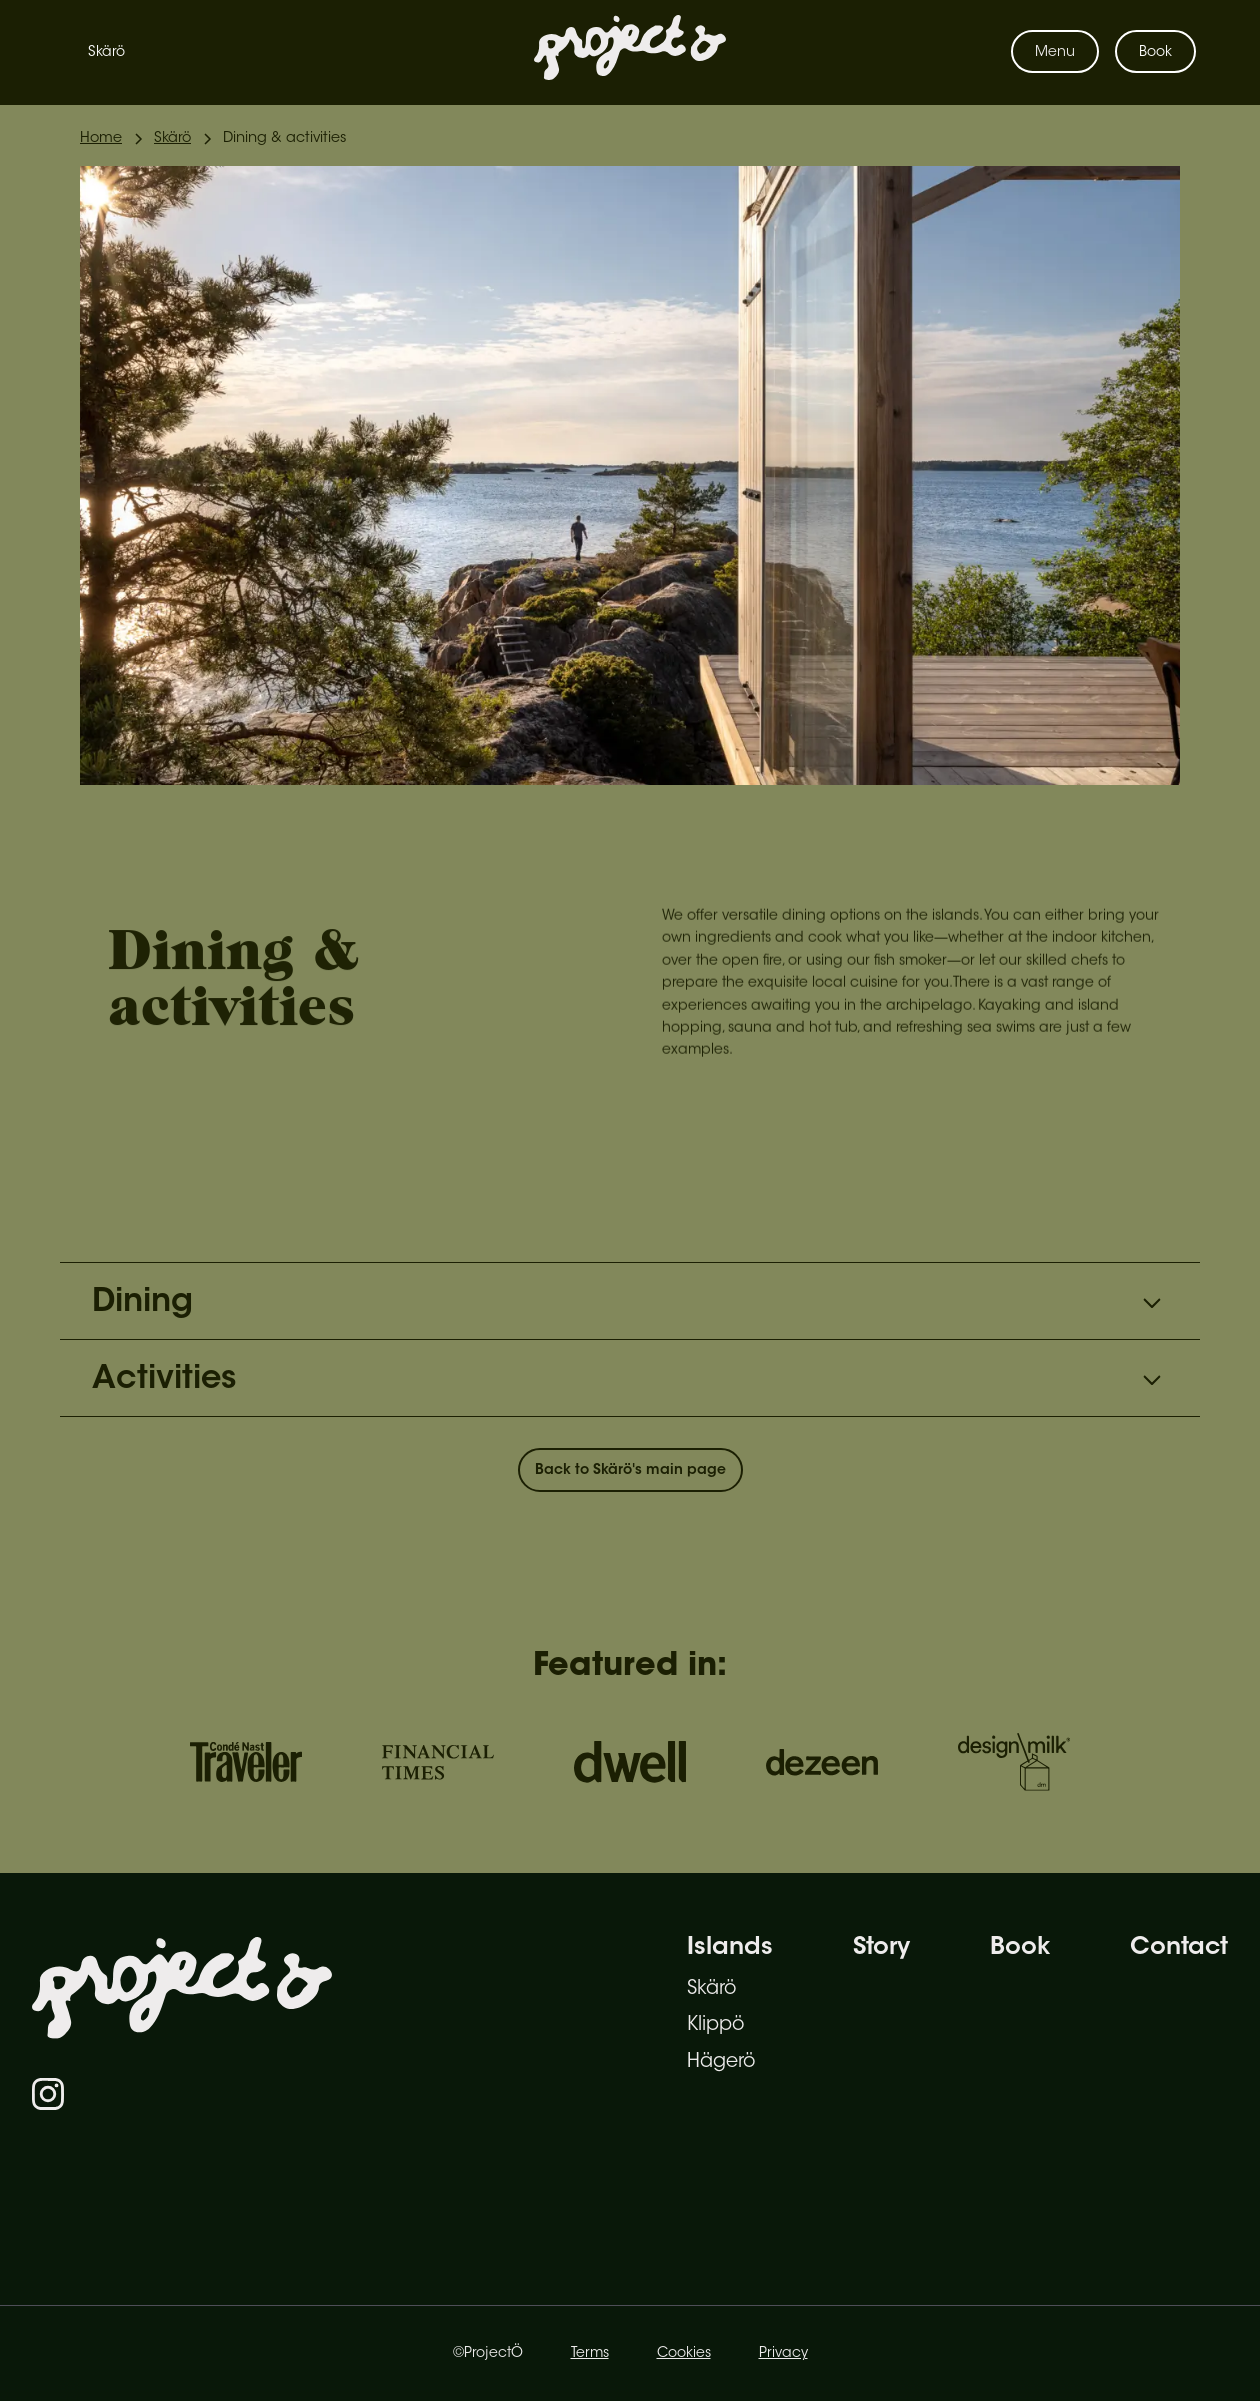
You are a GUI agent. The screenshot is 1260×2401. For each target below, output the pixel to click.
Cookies (684, 2354)
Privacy (783, 2354)
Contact (1179, 1948)
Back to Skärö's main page (630, 1471)
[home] (630, 52)
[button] (1055, 51)
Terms (590, 2354)
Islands (730, 1948)
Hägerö (721, 2062)
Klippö (715, 2025)
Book (1155, 53)
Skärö (106, 53)
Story (881, 1948)
